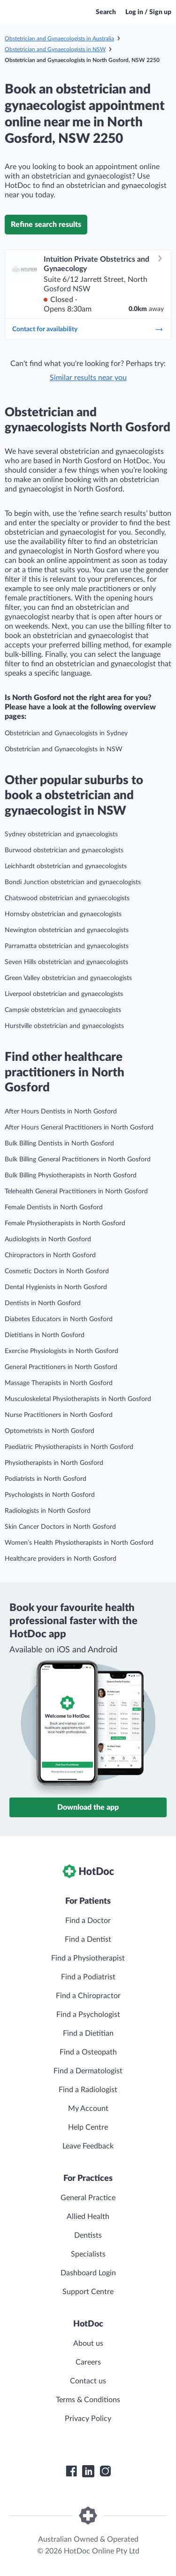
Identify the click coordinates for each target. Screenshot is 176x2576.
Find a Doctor (88, 1920)
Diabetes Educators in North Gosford (59, 1319)
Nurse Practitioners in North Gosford (59, 1415)
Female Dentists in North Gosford (54, 1207)
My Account (88, 2108)
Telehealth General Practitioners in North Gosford (76, 1191)
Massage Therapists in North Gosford (59, 1383)
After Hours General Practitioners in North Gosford (79, 1127)
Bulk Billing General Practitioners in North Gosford (78, 1159)
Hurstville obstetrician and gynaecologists (64, 1026)
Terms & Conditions (88, 2400)
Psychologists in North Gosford (50, 1495)
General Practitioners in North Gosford (61, 1367)
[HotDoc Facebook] (71, 2471)
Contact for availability (88, 329)
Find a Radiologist (88, 2089)
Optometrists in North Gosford (49, 1431)
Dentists (88, 2235)
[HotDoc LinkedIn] (88, 2471)
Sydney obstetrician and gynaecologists (61, 834)
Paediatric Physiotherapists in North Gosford (69, 1447)
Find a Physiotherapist (88, 1958)
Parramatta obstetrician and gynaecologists (67, 946)
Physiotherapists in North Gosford (54, 1463)
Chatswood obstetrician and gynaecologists (67, 898)
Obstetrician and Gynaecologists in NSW (55, 49)
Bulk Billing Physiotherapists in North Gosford (71, 1175)
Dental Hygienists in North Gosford (56, 1287)
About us (88, 2343)
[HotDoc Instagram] (105, 2471)
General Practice (88, 2198)
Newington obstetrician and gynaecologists (67, 930)
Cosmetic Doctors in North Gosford (57, 1271)
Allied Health (88, 2216)
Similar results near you (88, 377)
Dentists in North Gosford (43, 1303)
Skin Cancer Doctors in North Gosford (60, 1527)
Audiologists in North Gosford (48, 1239)
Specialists (88, 2254)
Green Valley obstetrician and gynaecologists (68, 978)
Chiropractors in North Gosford (50, 1255)
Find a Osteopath (88, 2052)
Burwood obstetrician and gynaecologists (64, 850)
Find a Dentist (88, 1939)
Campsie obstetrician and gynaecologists (63, 1010)
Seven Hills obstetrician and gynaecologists (66, 962)
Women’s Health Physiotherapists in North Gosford (79, 1543)
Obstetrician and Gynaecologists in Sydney (66, 733)
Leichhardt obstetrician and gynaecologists (66, 866)
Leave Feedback (88, 2146)
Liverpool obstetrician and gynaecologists (64, 994)
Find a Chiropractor (88, 1996)
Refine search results (46, 224)
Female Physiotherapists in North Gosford (65, 1223)
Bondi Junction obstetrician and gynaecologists (73, 882)
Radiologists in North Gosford (48, 1511)
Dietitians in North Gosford (44, 1335)
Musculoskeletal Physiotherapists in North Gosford (78, 1399)
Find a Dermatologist (88, 2071)
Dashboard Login (88, 2273)
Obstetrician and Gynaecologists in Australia (59, 38)
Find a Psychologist (88, 2014)
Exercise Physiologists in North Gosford (61, 1351)
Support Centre (88, 2292)
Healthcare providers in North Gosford (60, 1559)
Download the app (88, 1807)
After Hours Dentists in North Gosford (61, 1111)
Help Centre (88, 2127)
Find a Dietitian (88, 2033)
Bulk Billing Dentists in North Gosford (59, 1143)
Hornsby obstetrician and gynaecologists (63, 914)
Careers (88, 2362)
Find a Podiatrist (88, 1977)
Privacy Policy (88, 2418)
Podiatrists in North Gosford (45, 1479)
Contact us (88, 2381)
